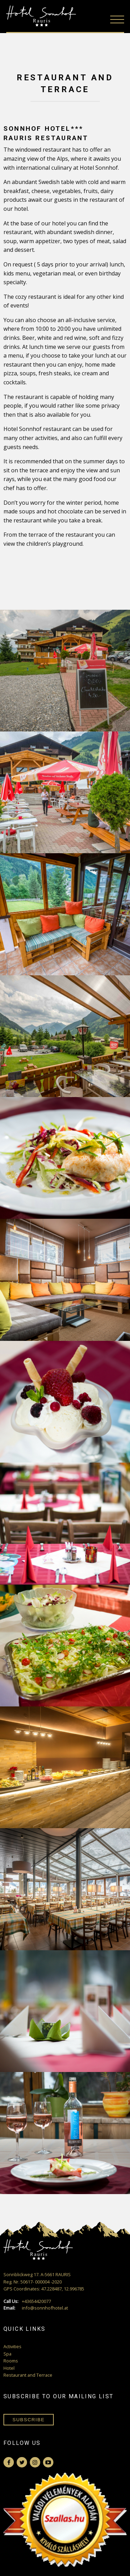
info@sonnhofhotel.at (35, 2308)
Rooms (10, 2361)
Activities (12, 2346)
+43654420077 (27, 2301)
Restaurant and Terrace (27, 2375)
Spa (7, 2354)
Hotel (9, 2368)
